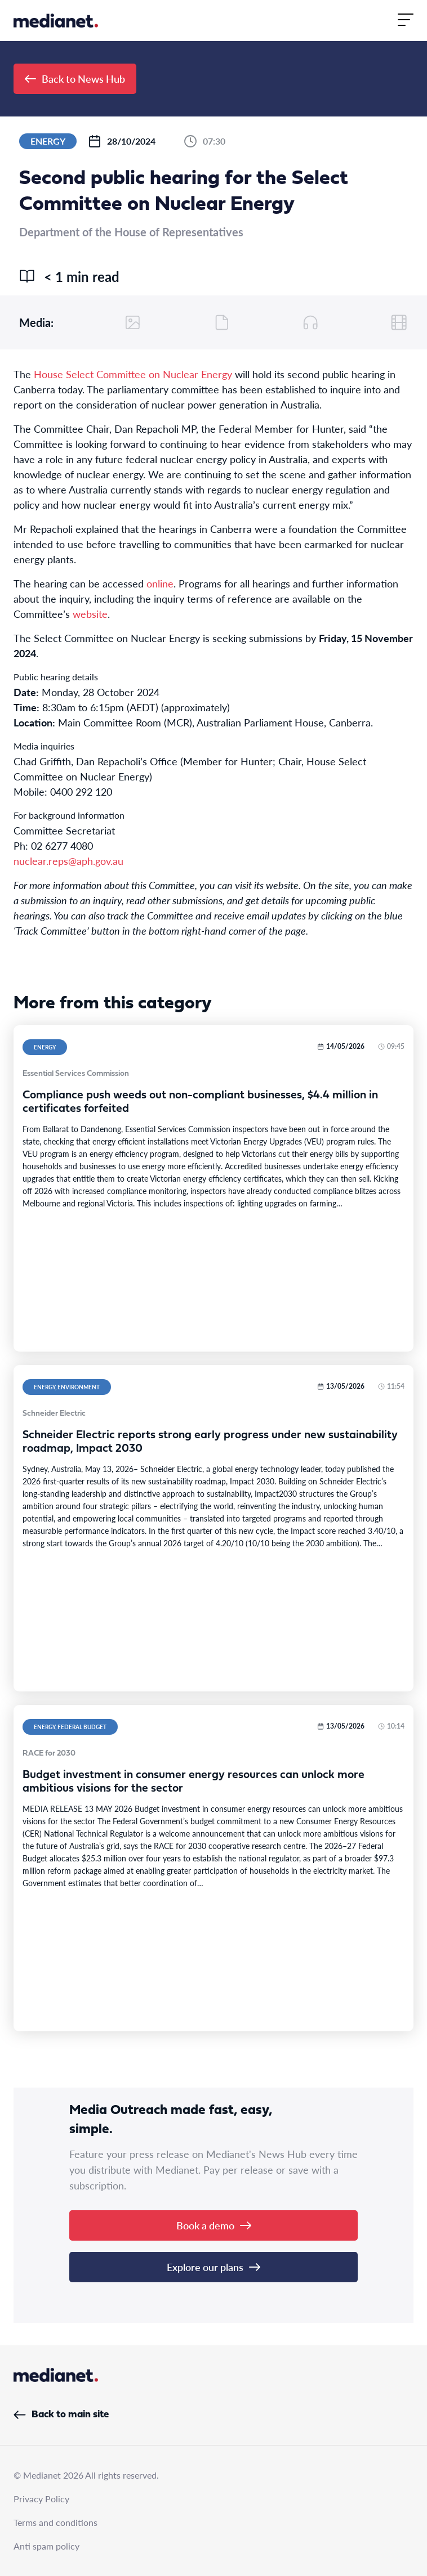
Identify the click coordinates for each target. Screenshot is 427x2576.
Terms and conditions (55, 2522)
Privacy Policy (41, 2498)
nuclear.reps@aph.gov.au (68, 861)
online (160, 583)
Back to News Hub (75, 78)
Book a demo (213, 2225)
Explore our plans (213, 2267)
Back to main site (61, 2414)
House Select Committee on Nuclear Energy (133, 374)
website (90, 614)
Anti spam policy (46, 2545)
